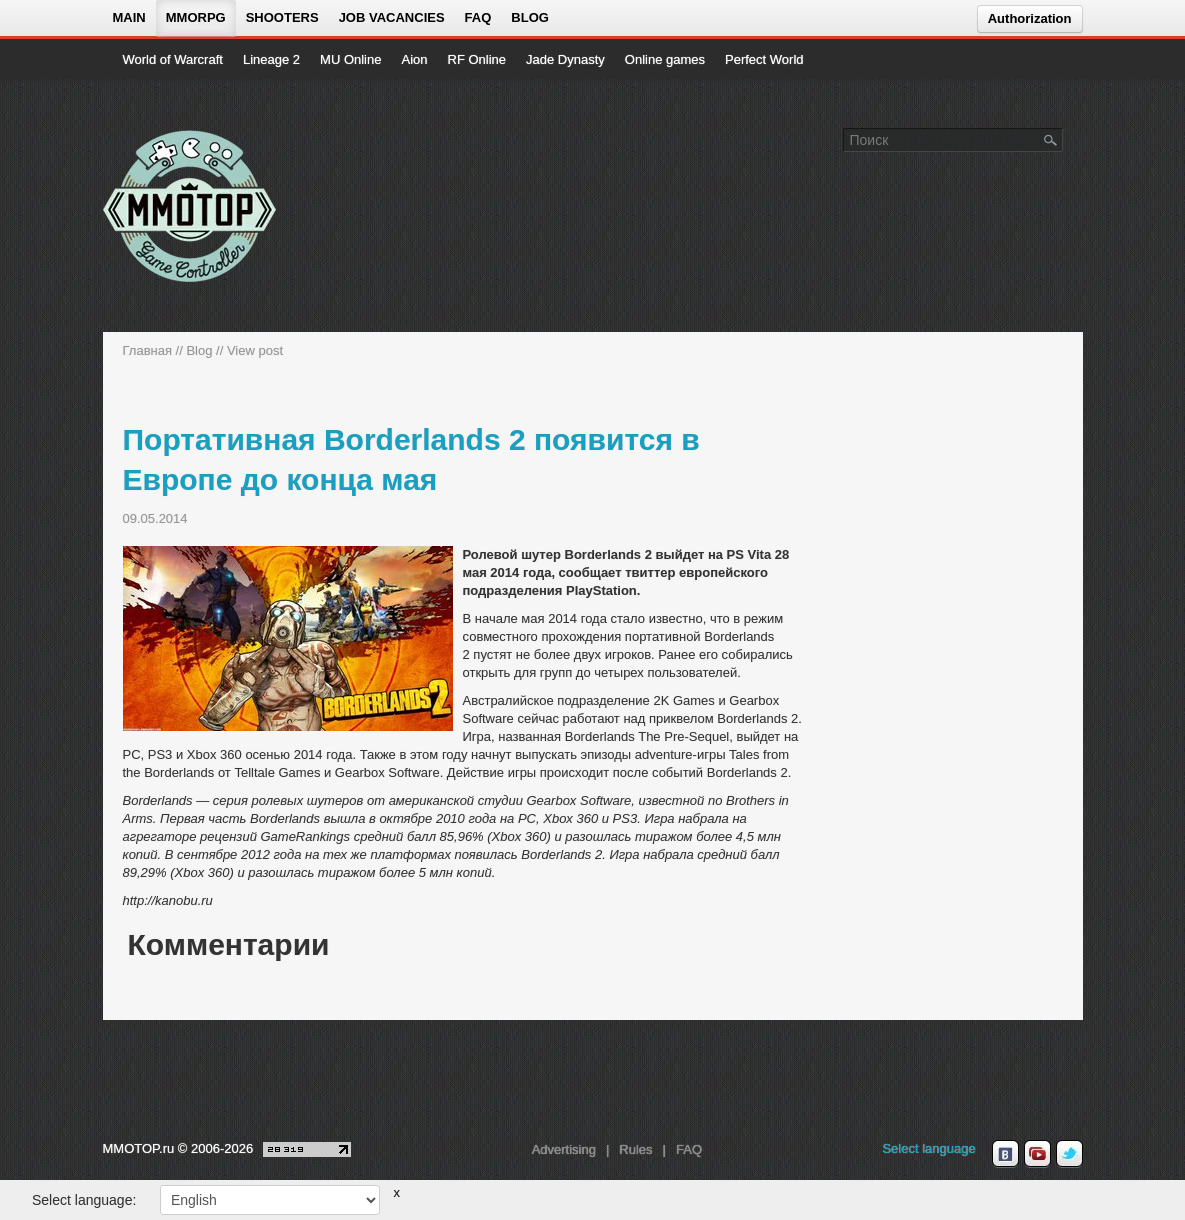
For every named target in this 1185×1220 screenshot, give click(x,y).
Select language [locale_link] (928, 1148)
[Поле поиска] (1051, 139)
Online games (665, 59)
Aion (414, 59)
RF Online (477, 59)
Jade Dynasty (565, 59)
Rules (635, 1149)
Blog (530, 17)
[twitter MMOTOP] (1069, 1154)
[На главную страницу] (190, 206)
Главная (147, 350)
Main (129, 17)
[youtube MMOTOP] (1037, 1154)
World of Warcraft (173, 59)
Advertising (564, 1149)
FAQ (478, 17)
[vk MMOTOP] (1005, 1154)
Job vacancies (392, 17)
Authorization (1030, 18)
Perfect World (764, 59)
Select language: (84, 1200)
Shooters (282, 17)
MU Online (350, 59)
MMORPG (196, 17)
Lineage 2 (271, 59)
